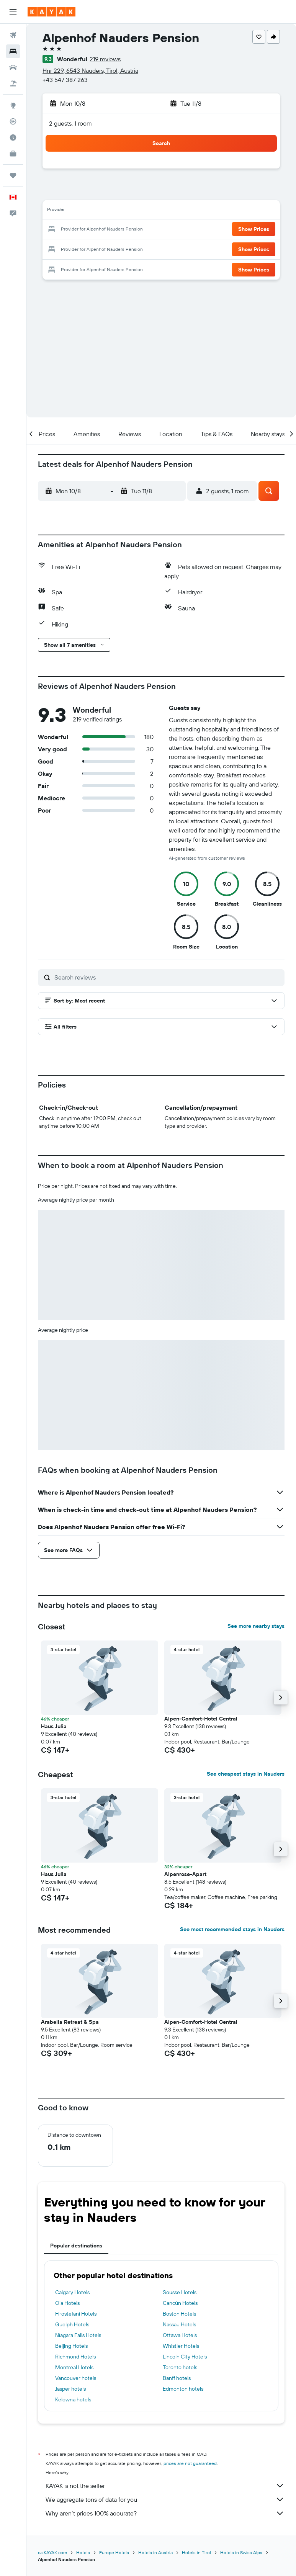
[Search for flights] (13, 35)
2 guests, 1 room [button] (70, 123)
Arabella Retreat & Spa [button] (70, 2021)
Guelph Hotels (72, 2324)
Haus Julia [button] (54, 1726)
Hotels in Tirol (196, 2552)
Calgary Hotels (72, 2292)
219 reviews (105, 59)
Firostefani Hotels (75, 2313)
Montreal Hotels (74, 2367)
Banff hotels (177, 2378)
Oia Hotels (67, 2303)
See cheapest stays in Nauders (246, 1773)
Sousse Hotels (179, 2292)
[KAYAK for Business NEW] (13, 153)
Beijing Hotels (71, 2345)
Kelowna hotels (73, 2399)
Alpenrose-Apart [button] (185, 1874)
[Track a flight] (13, 121)
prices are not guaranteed (190, 2463)
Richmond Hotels (75, 2356)
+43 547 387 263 (65, 79)
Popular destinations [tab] (76, 2245)
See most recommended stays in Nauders (232, 1929)
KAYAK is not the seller (165, 2485)
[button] (13, 11)
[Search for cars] (13, 67)
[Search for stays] (13, 51)
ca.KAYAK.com (52, 2552)
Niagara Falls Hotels (78, 2335)
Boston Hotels (179, 2313)
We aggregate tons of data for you (165, 2499)
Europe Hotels (114, 2552)
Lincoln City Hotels (185, 2356)
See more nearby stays (256, 1625)
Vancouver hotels (75, 2378)
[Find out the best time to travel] (13, 137)
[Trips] (13, 175)
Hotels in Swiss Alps (241, 2552)
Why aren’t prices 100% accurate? (165, 2513)
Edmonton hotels (183, 2388)
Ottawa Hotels (180, 2335)
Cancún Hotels (180, 2303)
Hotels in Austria (155, 2552)
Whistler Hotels (181, 2345)
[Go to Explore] (13, 105)
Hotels (83, 2552)
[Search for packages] (13, 83)
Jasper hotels (70, 2388)
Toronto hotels (180, 2367)
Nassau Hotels (179, 2324)
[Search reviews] (167, 977)
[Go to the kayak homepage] (51, 11)
